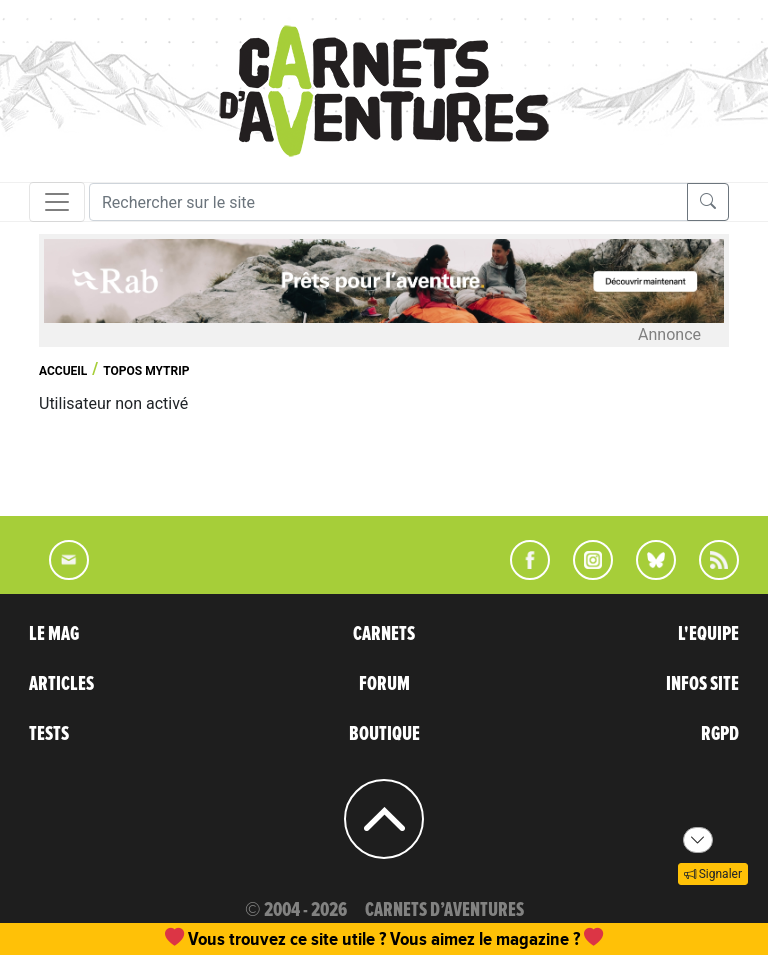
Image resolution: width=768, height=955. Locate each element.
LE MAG (54, 634)
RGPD (720, 734)
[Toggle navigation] (57, 202)
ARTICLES (61, 684)
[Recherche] (388, 202)
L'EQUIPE (708, 634)
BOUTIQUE (384, 734)
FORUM (384, 684)
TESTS (49, 734)
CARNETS (384, 634)
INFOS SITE (702, 684)
